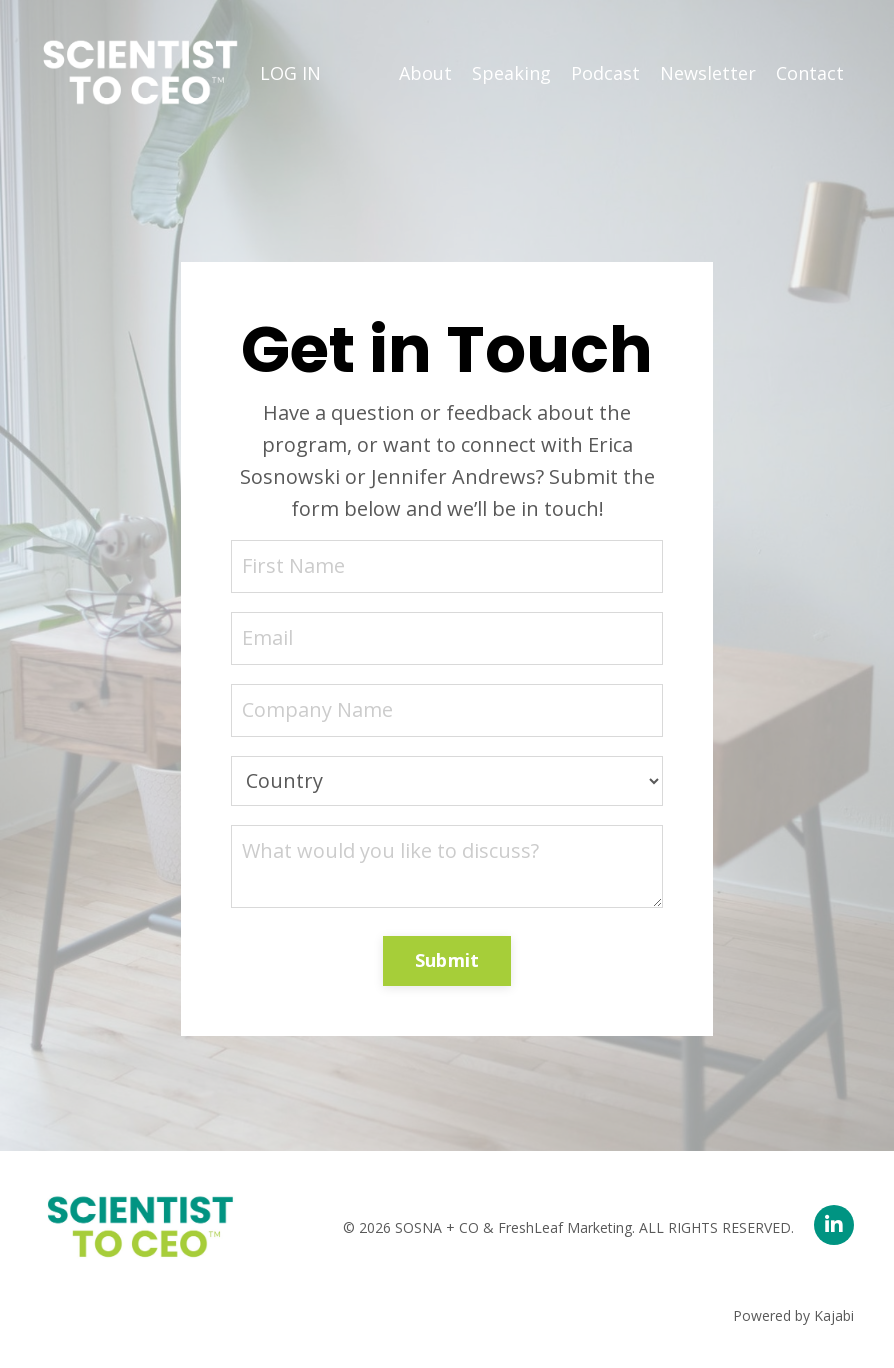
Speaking (511, 73)
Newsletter (708, 73)
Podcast (605, 73)
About (425, 73)
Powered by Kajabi (793, 1315)
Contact (810, 73)
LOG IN (290, 73)
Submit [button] (447, 960)
